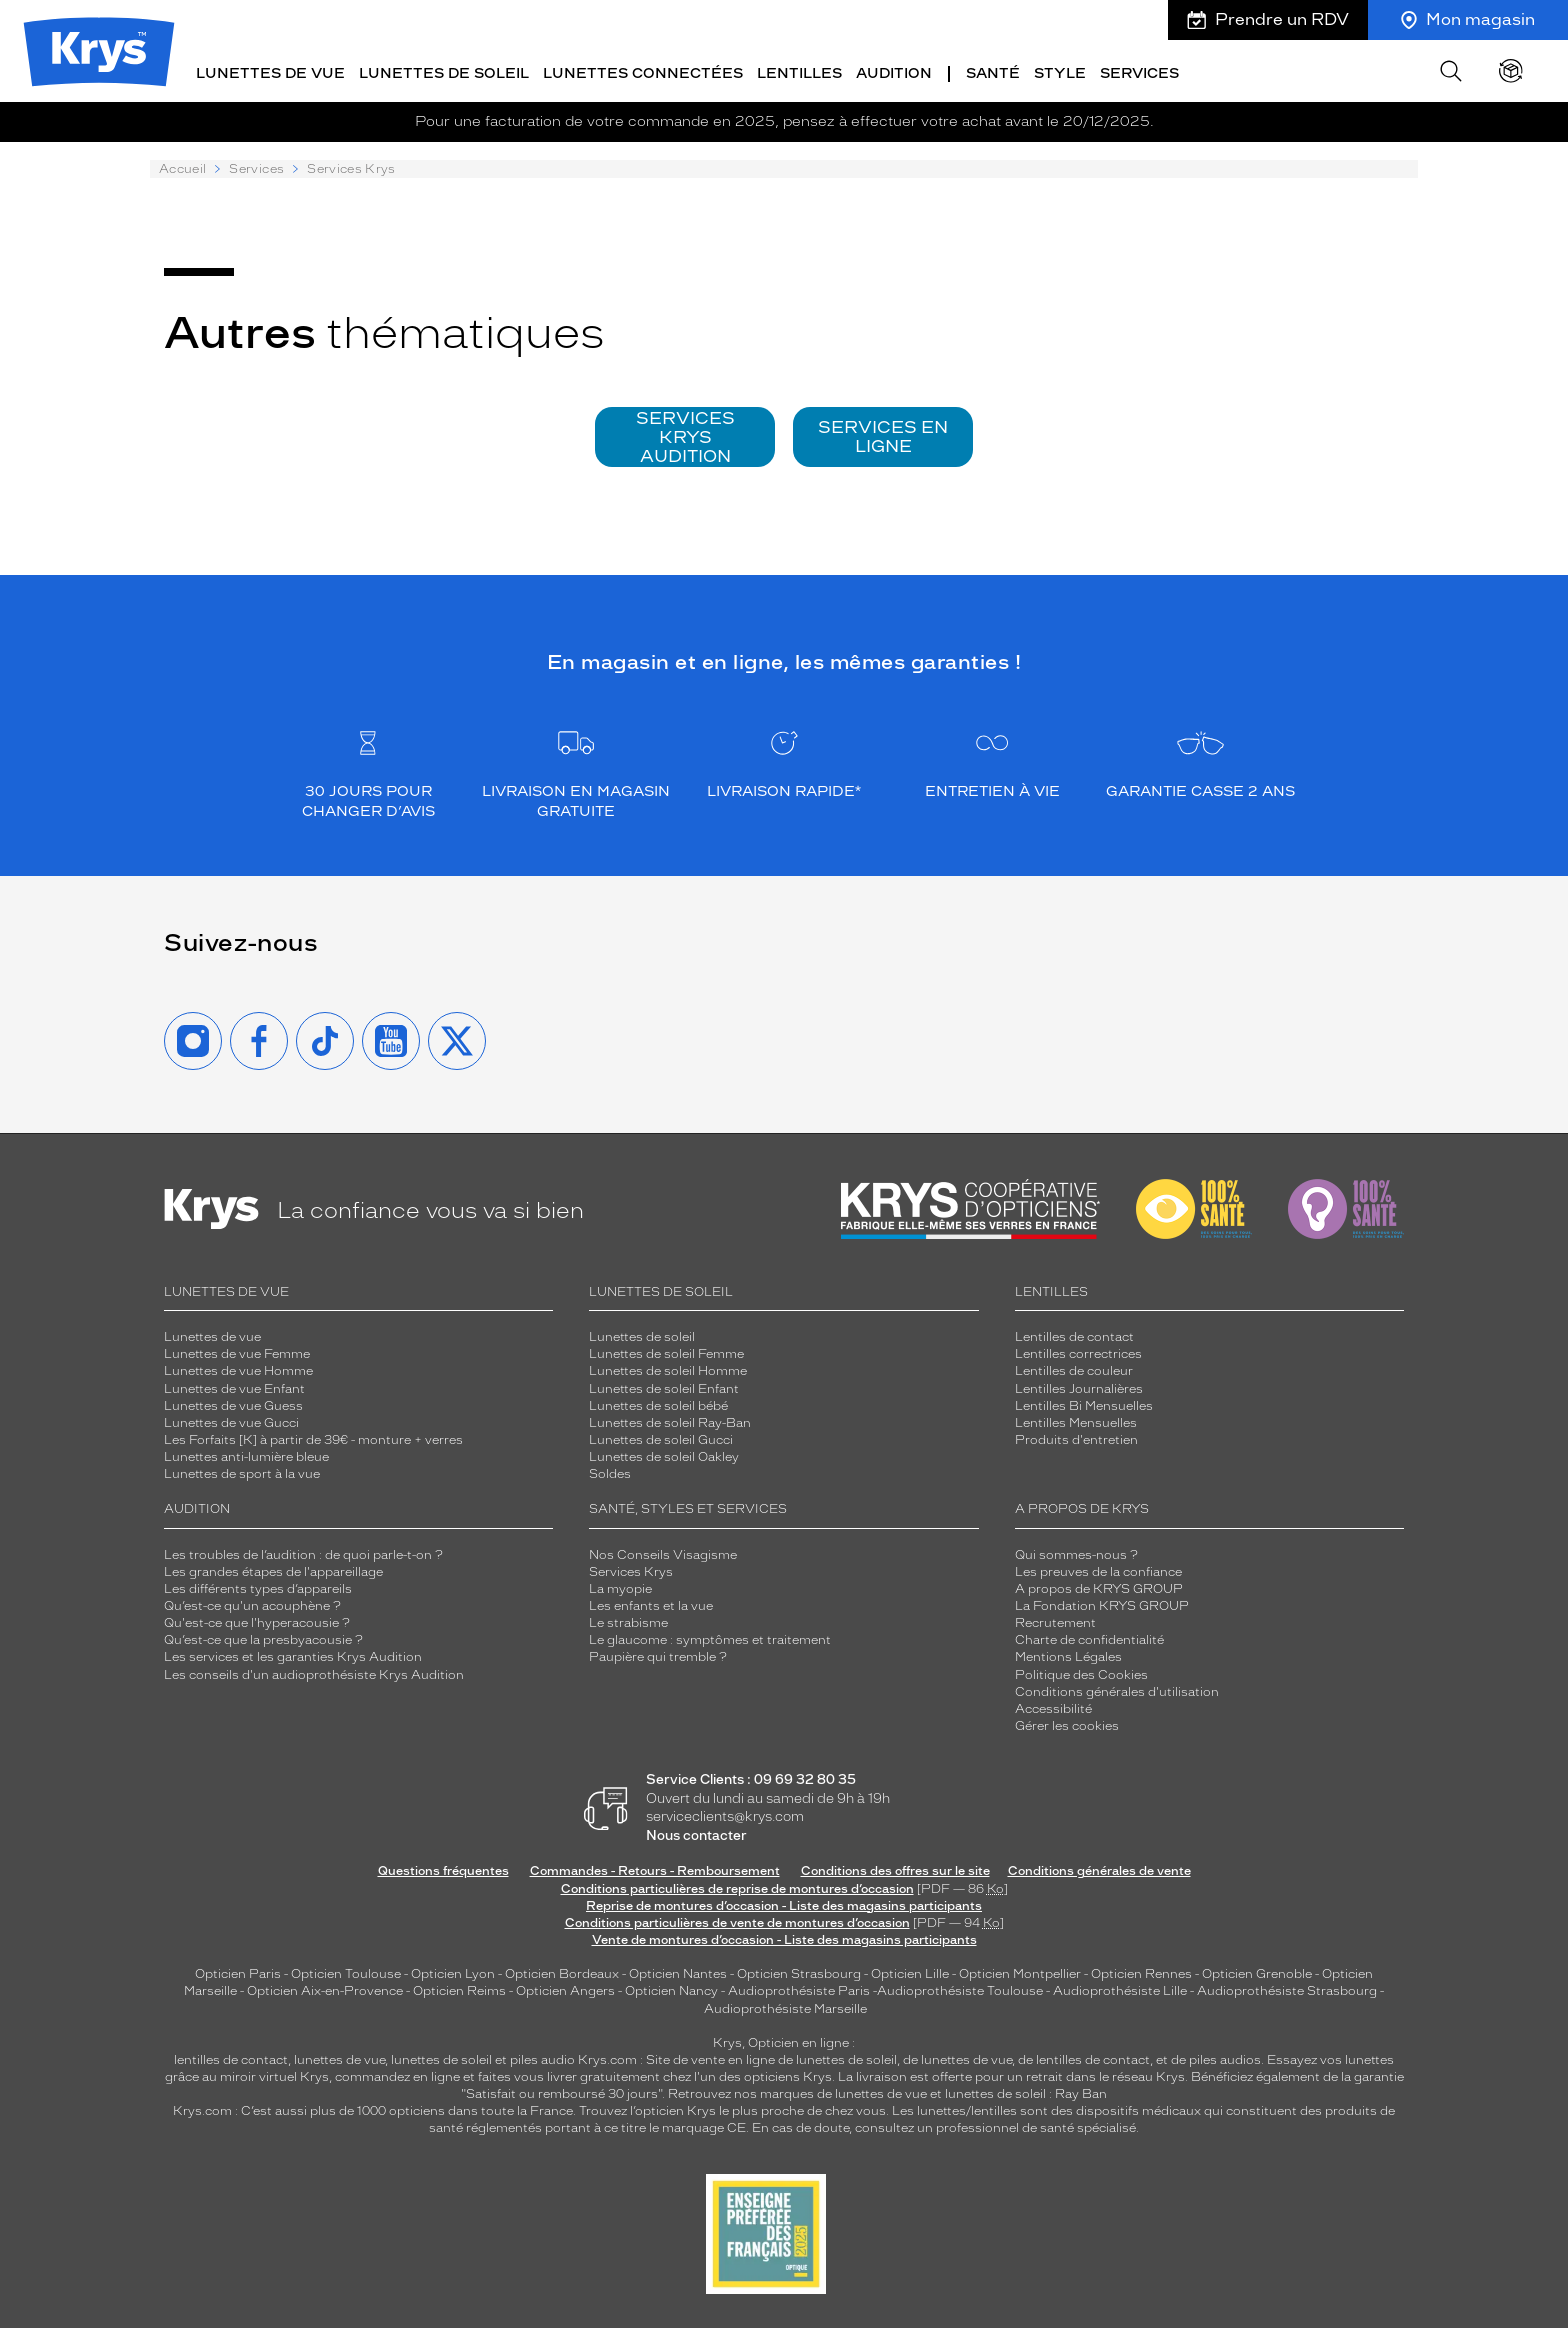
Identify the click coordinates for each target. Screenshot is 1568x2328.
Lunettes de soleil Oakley (664, 1456)
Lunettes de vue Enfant (234, 1387)
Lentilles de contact (1074, 1336)
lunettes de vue (339, 2058)
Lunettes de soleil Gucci (661, 1438)
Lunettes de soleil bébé (658, 1404)
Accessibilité (1053, 1707)
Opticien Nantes (679, 1973)
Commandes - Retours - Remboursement (655, 1870)
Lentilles (799, 72)
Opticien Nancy (671, 1990)
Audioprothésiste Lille (1120, 1990)
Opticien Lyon (453, 1973)
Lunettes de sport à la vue (242, 1473)
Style (1060, 72)
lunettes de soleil (441, 2058)
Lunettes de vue (270, 72)
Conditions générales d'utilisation (1117, 1690)
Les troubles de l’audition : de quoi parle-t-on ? (303, 1553)
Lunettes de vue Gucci (231, 1421)
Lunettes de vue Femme (237, 1353)
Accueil (182, 168)
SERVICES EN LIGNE (883, 434)
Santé (993, 72)
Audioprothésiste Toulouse (960, 1990)
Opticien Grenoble (1257, 1973)
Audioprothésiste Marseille (785, 2007)
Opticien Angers (565, 1990)
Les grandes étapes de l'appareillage (273, 1570)
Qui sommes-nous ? (1076, 1553)
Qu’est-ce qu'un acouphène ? (252, 1604)
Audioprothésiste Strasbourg (1287, 1990)
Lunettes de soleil (444, 72)
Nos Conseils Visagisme (663, 1553)
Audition (894, 72)
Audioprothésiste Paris (799, 1990)
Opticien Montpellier (1020, 1973)
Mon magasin (1468, 19)
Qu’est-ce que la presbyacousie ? (263, 1639)
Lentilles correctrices (1078, 1353)
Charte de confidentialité (1089, 1639)
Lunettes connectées (643, 72)
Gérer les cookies (1067, 1724)
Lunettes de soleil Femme (666, 1353)
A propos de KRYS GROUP (1099, 1587)
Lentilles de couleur (1074, 1370)
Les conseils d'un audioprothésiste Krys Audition (314, 1673)
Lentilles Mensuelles (1076, 1421)
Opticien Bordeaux (562, 1973)
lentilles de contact (231, 2058)
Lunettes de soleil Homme (668, 1370)
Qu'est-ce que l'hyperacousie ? (257, 1622)
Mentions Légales (1068, 1656)
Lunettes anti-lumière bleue (246, 1456)
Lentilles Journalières (1079, 1387)
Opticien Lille (910, 1973)
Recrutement (1055, 1622)
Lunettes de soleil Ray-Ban (670, 1421)
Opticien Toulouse (346, 1973)
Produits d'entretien (1076, 1438)
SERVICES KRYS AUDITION (685, 435)
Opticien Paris (238, 1973)
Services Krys (631, 1570)
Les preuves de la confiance (1098, 1570)
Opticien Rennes (1141, 1973)
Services (1139, 72)
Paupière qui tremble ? (658, 1656)
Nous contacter (696, 1833)
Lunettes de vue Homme (238, 1370)
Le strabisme (628, 1622)
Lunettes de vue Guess (233, 1404)
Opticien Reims (459, 1990)
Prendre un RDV (1268, 19)
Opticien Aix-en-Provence (325, 1990)
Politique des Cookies (1081, 1673)
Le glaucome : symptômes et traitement (710, 1639)
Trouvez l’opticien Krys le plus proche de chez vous (732, 2110)
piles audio (542, 2058)
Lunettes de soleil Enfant (664, 1387)
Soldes (610, 1473)
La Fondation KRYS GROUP (1102, 1604)
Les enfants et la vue (651, 1604)
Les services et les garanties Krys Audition (293, 1656)
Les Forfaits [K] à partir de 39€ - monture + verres (313, 1438)
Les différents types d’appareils (258, 1587)
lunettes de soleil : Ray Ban (1026, 2093)
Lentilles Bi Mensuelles (1084, 1404)
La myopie (620, 1587)
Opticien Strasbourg (799, 1973)
